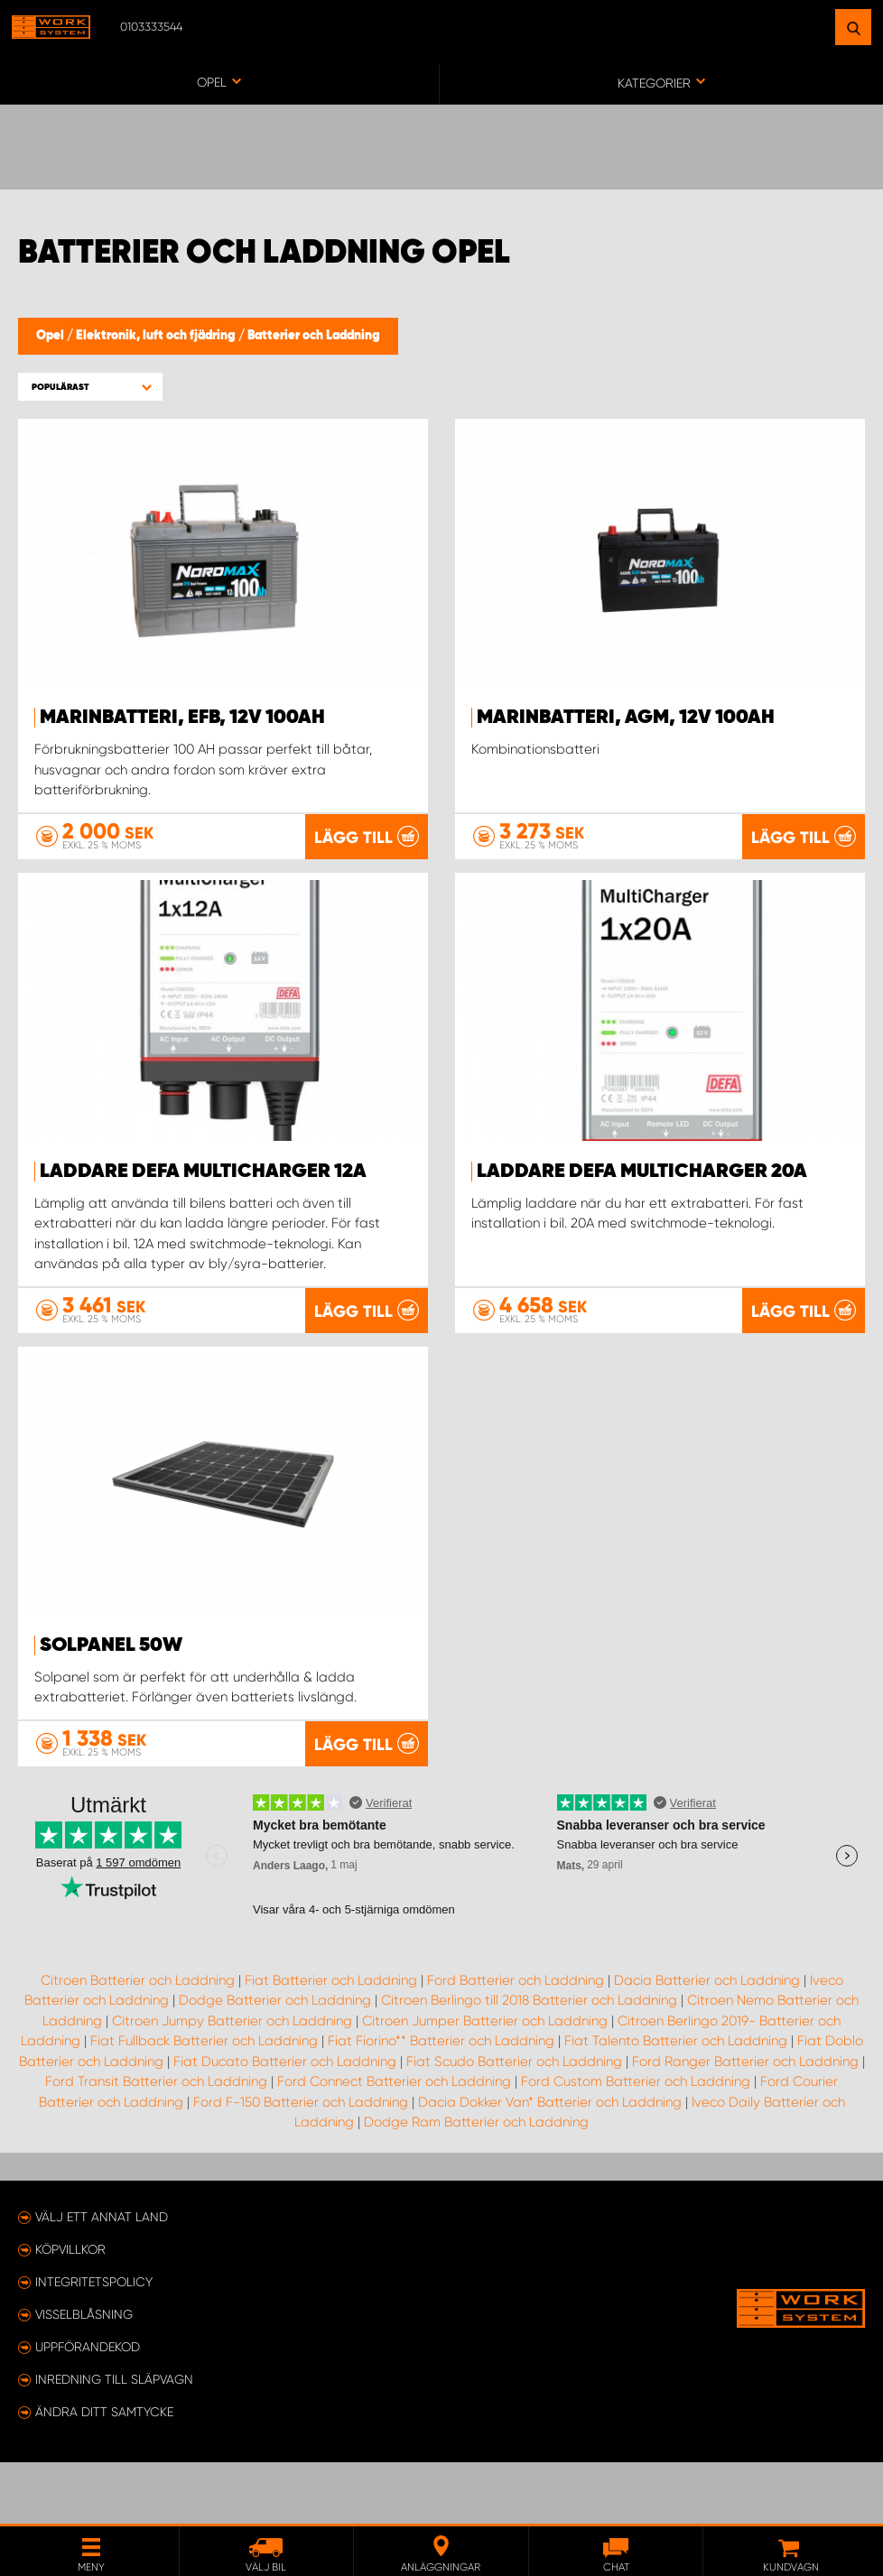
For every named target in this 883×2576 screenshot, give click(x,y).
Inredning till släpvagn (114, 2440)
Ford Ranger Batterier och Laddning (745, 2122)
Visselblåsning (84, 2375)
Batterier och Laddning (313, 335)
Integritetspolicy (94, 2343)
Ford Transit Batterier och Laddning (156, 2143)
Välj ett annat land (101, 2278)
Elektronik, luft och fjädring (157, 335)
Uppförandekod (87, 2408)
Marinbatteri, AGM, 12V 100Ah (626, 717)
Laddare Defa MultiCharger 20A (642, 1191)
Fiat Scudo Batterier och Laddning (514, 2122)
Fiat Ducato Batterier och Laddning (284, 2122)
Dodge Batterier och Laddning (275, 2061)
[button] (90, 387)
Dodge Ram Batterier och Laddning (476, 2183)
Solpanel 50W (111, 1665)
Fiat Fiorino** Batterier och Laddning (441, 2102)
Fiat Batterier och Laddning (331, 2041)
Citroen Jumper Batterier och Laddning (485, 2081)
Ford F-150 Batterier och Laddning (300, 2162)
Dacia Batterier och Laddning (707, 2041)
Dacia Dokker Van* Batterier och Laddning (550, 2162)
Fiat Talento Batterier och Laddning (675, 2102)
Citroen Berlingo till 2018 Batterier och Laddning (529, 2061)
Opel (51, 335)
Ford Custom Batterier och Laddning (635, 2143)
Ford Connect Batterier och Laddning (394, 2143)
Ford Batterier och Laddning (515, 2041)
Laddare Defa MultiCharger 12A (203, 1191)
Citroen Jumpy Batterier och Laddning (232, 2081)
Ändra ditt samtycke (104, 2473)
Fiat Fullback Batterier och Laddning (204, 2102)
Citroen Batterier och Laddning (138, 2041)
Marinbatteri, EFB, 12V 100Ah (182, 717)
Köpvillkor (70, 2310)
